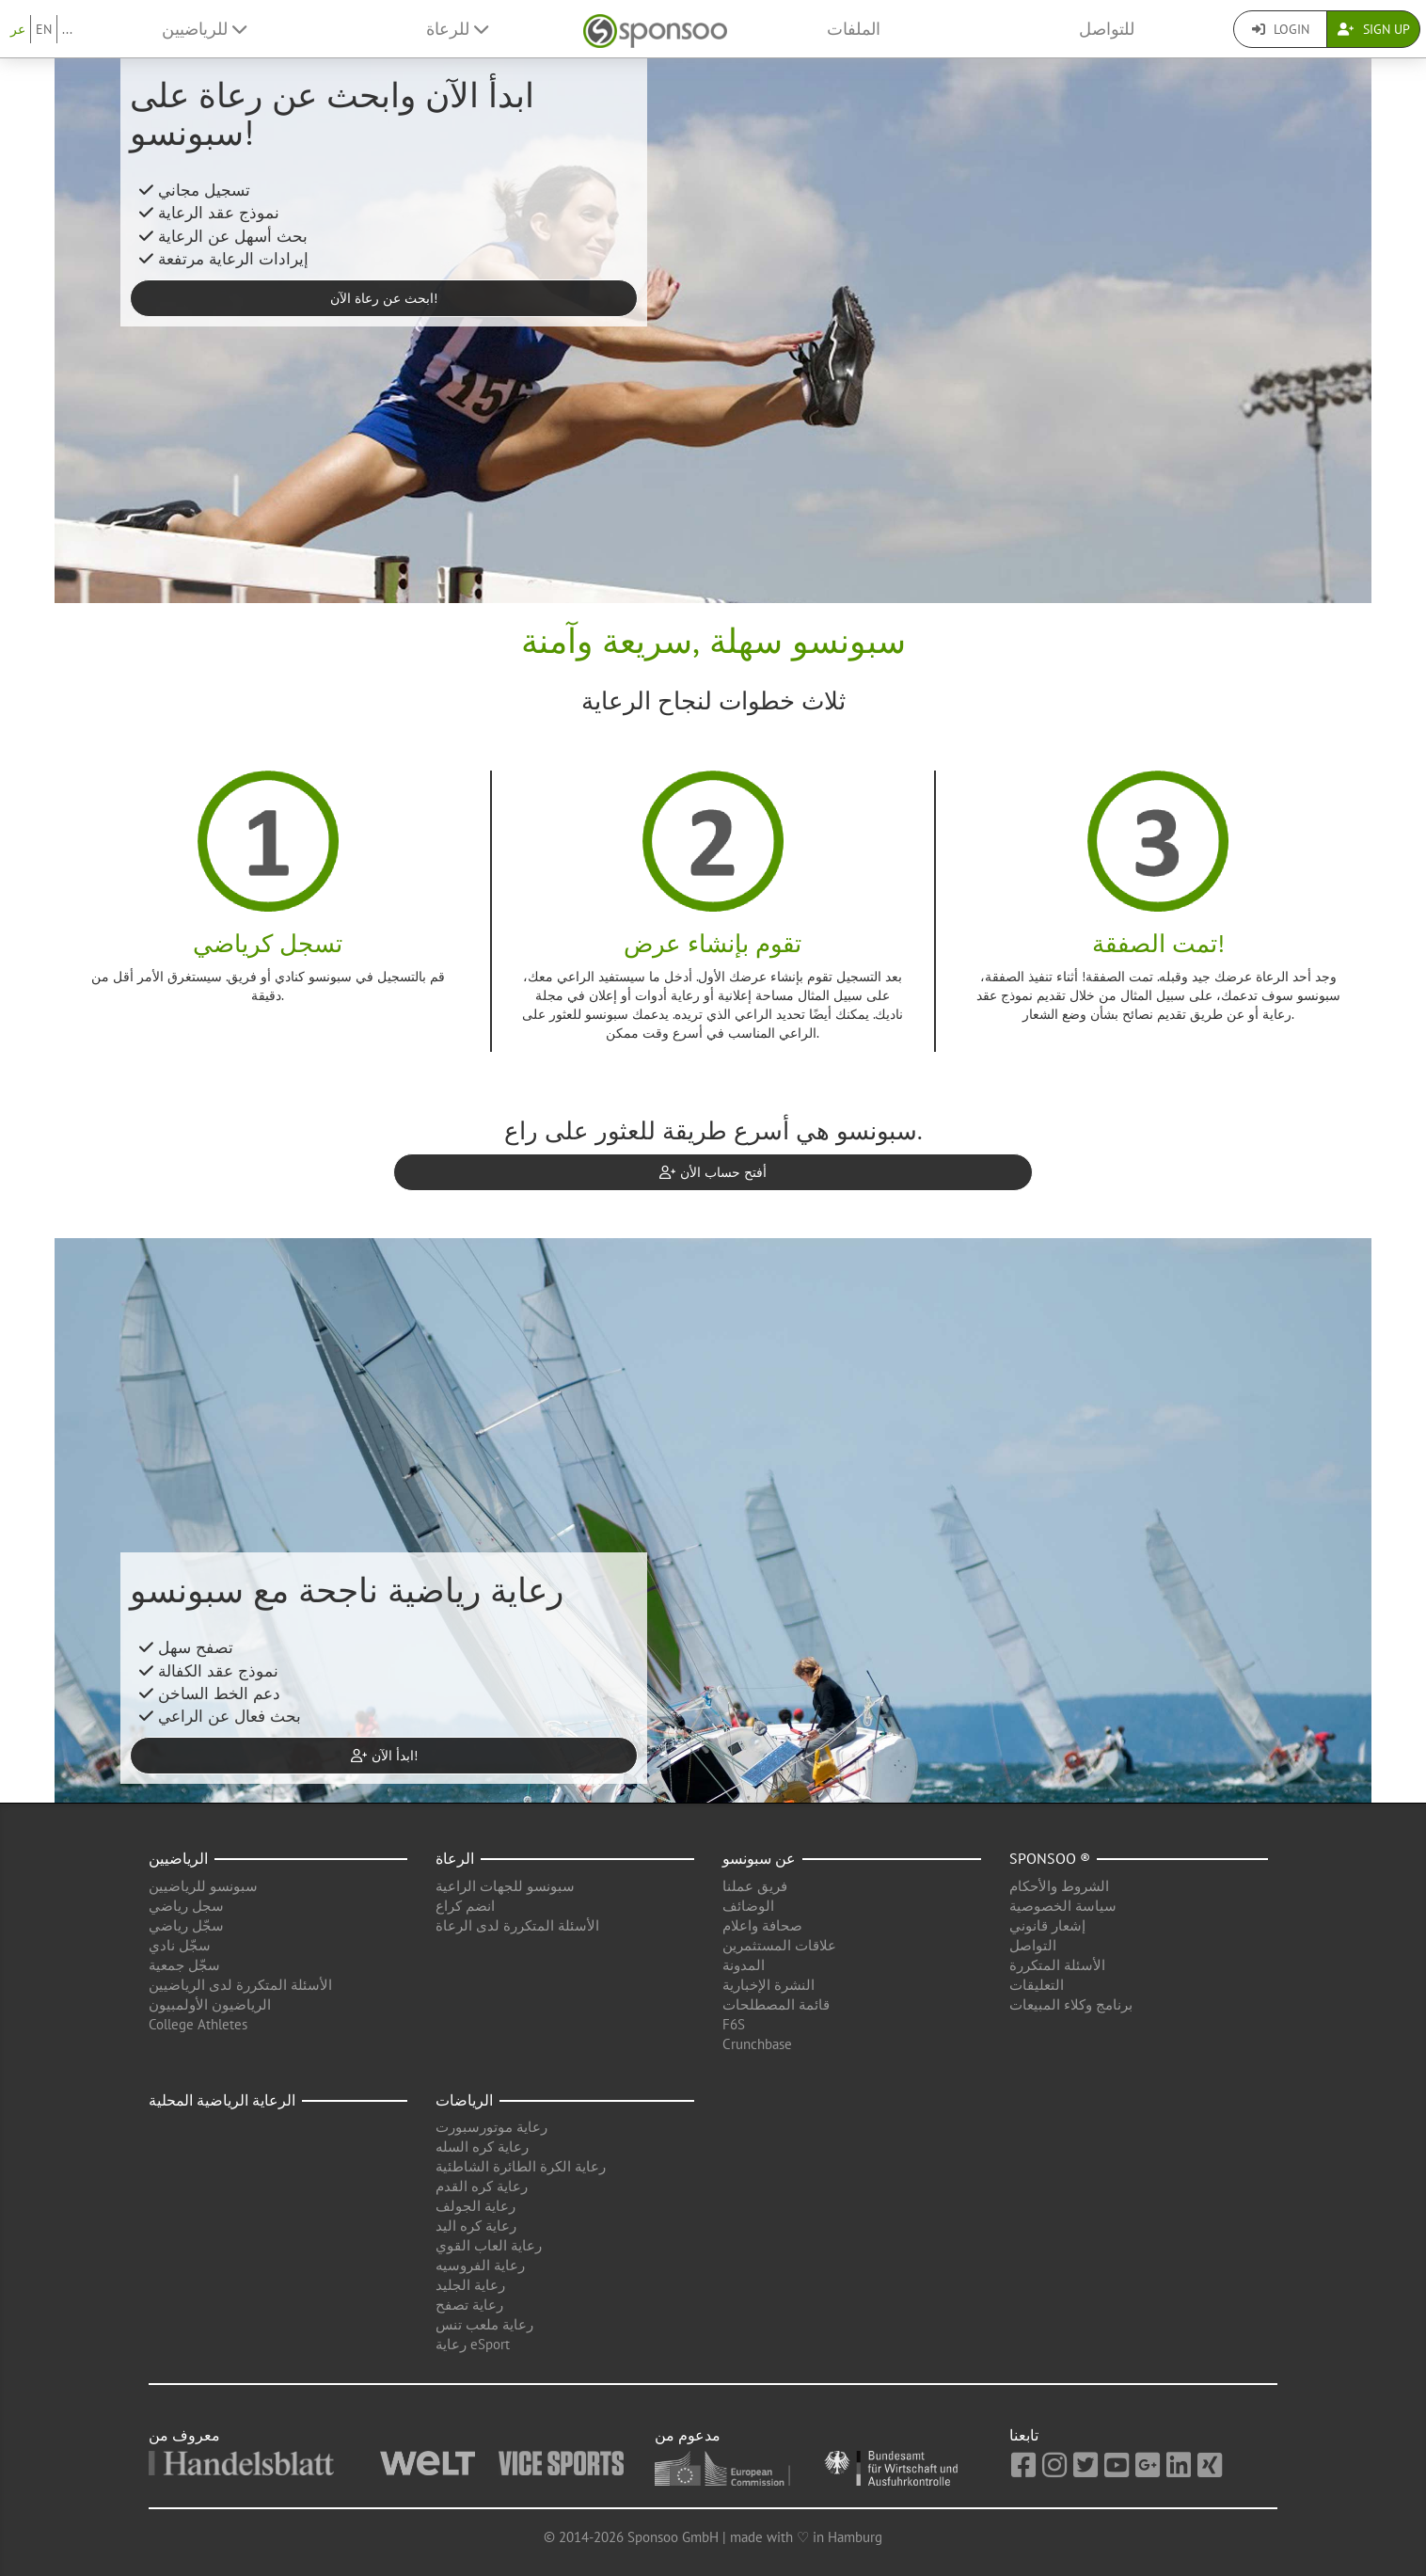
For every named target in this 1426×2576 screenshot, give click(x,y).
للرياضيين (204, 29)
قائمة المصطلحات (776, 2004)
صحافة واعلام (762, 1925)
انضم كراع (465, 1906)
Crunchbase (757, 2044)
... (67, 29)
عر (17, 29)
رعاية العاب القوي (489, 2245)
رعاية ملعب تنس (484, 2324)
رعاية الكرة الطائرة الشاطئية (521, 2166)
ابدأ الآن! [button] (384, 1755)
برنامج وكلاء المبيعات (1071, 2004)
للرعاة (457, 29)
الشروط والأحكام (1059, 1886)
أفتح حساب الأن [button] (713, 1172)
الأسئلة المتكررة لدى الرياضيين (240, 1985)
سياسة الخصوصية (1063, 1906)
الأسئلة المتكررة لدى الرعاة (517, 1925)
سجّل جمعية (184, 1965)
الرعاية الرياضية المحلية (222, 2100)
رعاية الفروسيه (480, 2265)
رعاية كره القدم (482, 2186)
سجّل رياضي (186, 1925)
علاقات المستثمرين (779, 1945)
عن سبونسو (759, 1858)
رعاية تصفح (469, 2305)
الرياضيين (178, 1858)
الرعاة (455, 1858)
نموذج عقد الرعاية (209, 212)
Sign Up (1374, 29)
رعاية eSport (473, 2344)
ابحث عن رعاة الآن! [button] (383, 298)
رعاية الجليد (470, 2285)
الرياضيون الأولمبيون (210, 2004)
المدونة (743, 1965)
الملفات (853, 29)
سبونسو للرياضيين (203, 1886)
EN (44, 29)
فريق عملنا (754, 1886)
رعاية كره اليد (476, 2225)
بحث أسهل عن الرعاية (223, 236)
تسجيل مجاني (194, 190)
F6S (733, 2024)
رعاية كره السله (482, 2146)
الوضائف (748, 1906)
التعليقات (1036, 1985)
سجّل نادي (180, 1945)
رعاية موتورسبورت (491, 2127)
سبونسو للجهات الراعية (505, 1886)
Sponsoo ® (1049, 1858)
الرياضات (464, 2100)
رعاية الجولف (475, 2206)
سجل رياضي (186, 1906)
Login (1280, 29)
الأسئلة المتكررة (1057, 1965)
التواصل (1032, 1945)
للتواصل (1106, 29)
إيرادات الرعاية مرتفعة (224, 258)
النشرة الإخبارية (768, 1985)
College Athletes (198, 2024)
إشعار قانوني (1047, 1925)
